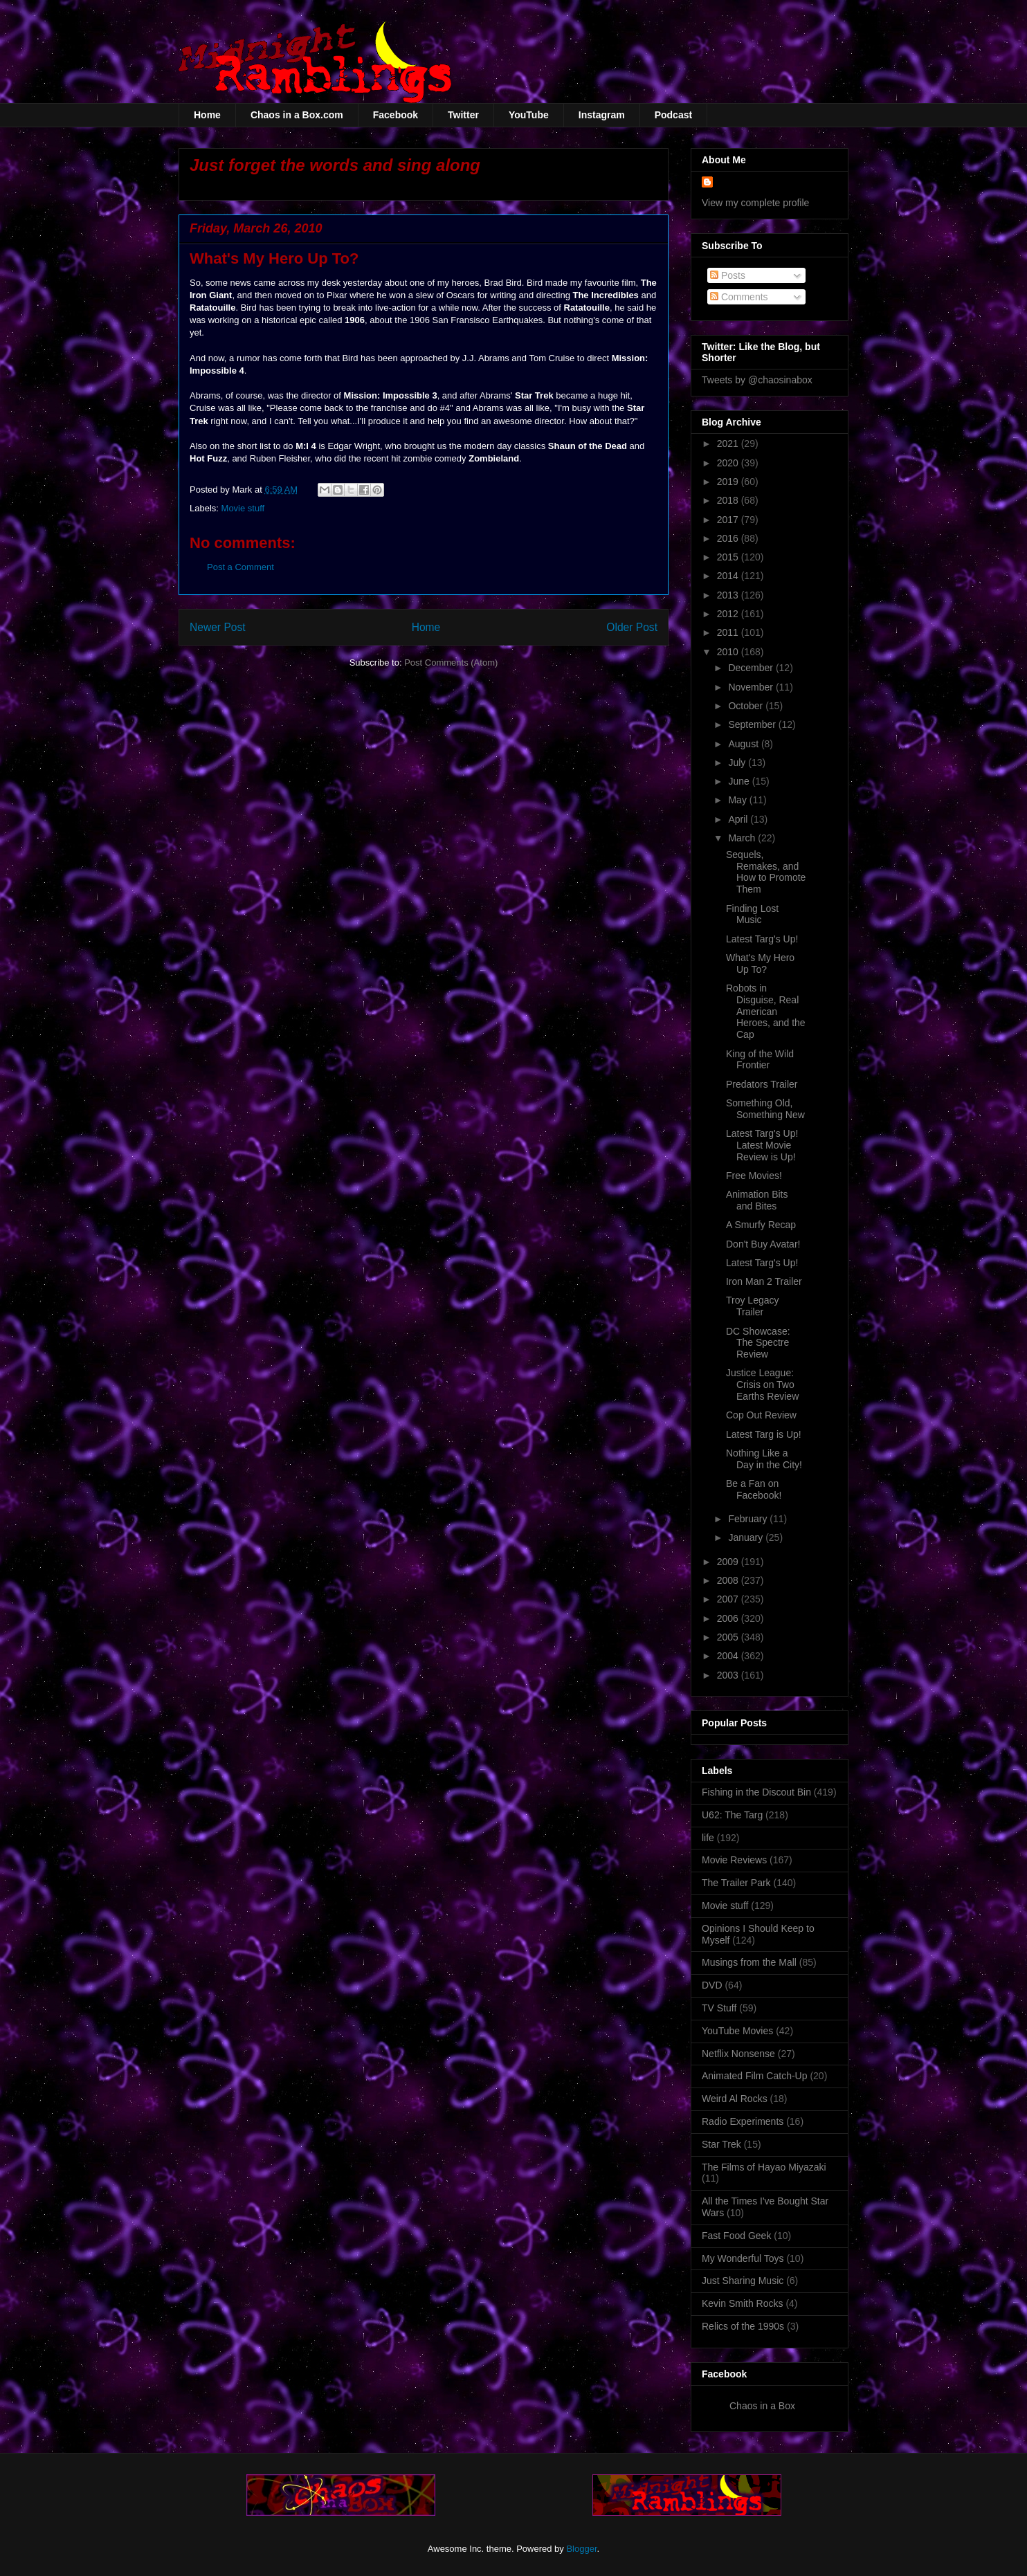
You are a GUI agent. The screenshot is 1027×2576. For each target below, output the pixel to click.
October (746, 705)
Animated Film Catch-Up (755, 2075)
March (743, 837)
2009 (729, 1561)
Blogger (581, 2548)
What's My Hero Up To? (760, 963)
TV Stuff (719, 2007)
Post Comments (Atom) (451, 662)
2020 (729, 462)
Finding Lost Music (752, 914)
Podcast (673, 114)
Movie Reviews (734, 1859)
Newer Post (218, 627)
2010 (729, 651)
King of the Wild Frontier (760, 1059)
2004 (729, 1655)
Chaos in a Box (762, 2405)
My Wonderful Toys (743, 2258)
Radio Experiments (742, 2121)
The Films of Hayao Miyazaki (764, 2167)
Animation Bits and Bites (757, 1200)
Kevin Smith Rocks (742, 2303)
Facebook (395, 114)
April (739, 819)
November (751, 687)
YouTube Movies (737, 2030)
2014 (729, 575)
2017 (729, 519)
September (753, 724)
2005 (729, 1637)
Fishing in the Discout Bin (756, 1792)
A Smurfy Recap (761, 1224)
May (738, 799)
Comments (739, 296)
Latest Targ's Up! (762, 938)
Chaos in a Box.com (297, 114)
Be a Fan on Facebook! (753, 1489)
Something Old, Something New (765, 1108)
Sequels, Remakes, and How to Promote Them (766, 872)
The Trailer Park (736, 1882)
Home (207, 114)
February (749, 1518)
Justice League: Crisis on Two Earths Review (762, 1384)
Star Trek (721, 2144)
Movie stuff (243, 508)
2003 (729, 1675)
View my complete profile (755, 202)
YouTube (529, 114)
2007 (729, 1599)
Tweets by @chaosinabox (757, 379)
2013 (729, 595)
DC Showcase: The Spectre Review (758, 1343)
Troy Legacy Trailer (752, 1306)
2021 (729, 443)
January (746, 1537)
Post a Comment (240, 567)
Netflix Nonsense (738, 2053)
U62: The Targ (732, 1814)
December (751, 667)
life (708, 1837)
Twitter (463, 114)
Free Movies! (754, 1175)
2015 (729, 557)
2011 (729, 632)
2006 (729, 1618)
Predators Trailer (761, 1084)
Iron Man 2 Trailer (764, 1281)
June (740, 781)
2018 (729, 500)
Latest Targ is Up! (763, 1434)
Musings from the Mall (749, 1962)
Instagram (602, 114)
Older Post (631, 627)
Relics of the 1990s (743, 2326)
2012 (729, 613)
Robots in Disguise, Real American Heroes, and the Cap (766, 1011)
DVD (712, 1985)
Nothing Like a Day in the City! (764, 1458)
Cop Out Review (761, 1415)
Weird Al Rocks (734, 2098)
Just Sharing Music (742, 2280)
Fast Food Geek (736, 2235)
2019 (729, 481)
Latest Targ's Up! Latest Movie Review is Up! (762, 1145)
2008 (729, 1580)
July (738, 762)
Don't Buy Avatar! (763, 1244)
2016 (729, 538)
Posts (727, 275)
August (744, 743)
